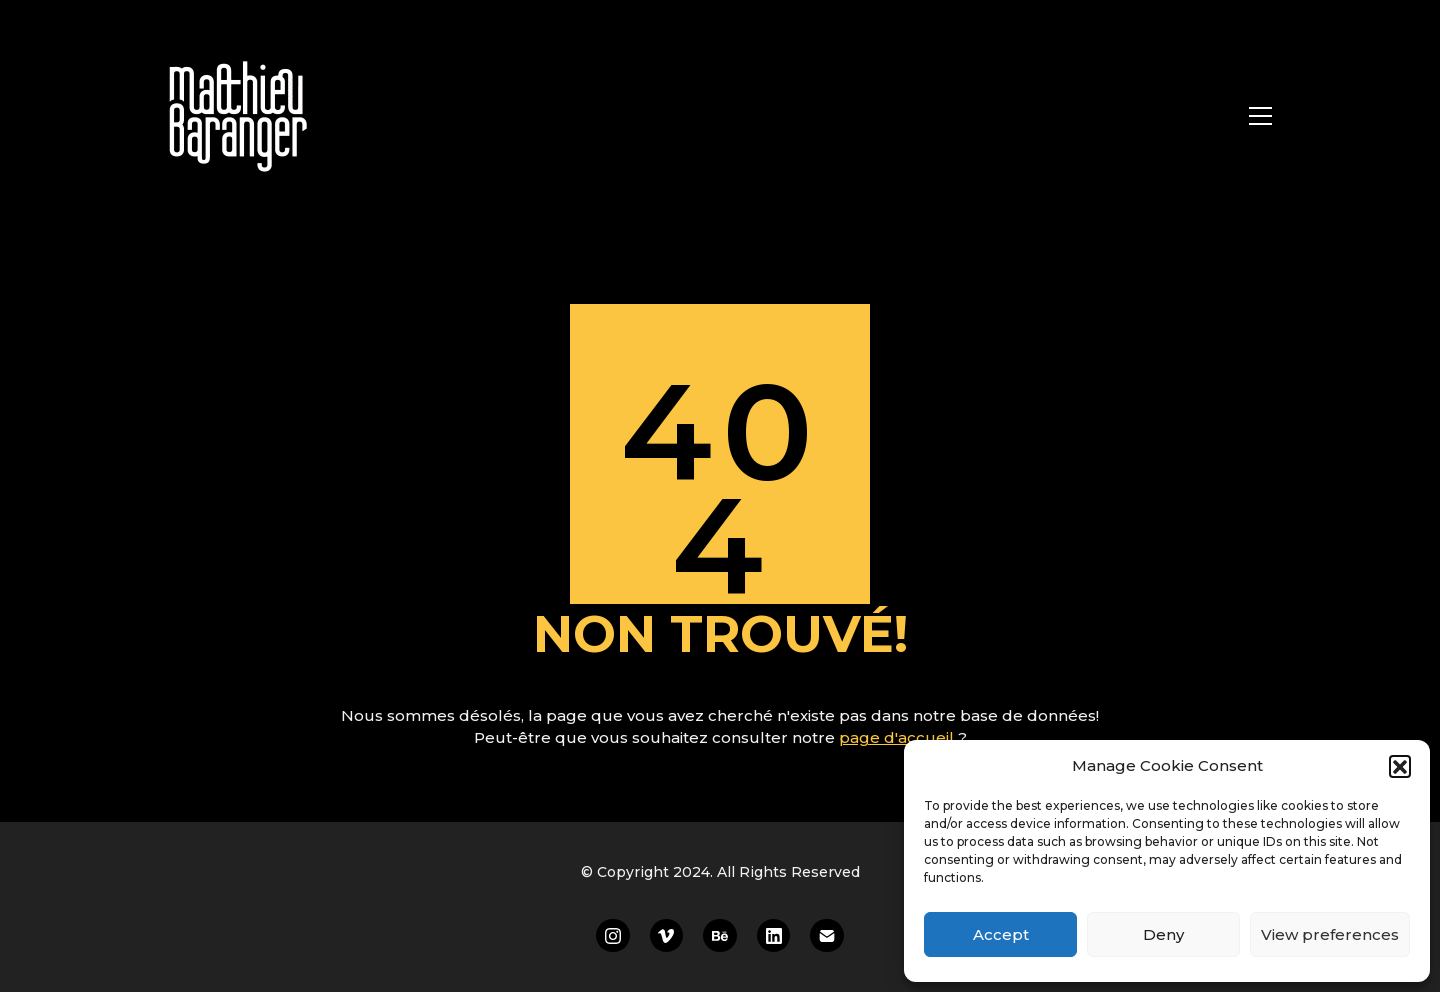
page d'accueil (898, 737)
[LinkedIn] (774, 936)
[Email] (827, 936)
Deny (1163, 934)
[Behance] (720, 936)
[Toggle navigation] (1260, 116)
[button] (1400, 766)
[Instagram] (613, 936)
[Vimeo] (667, 936)
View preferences (1330, 934)
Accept (1001, 934)
